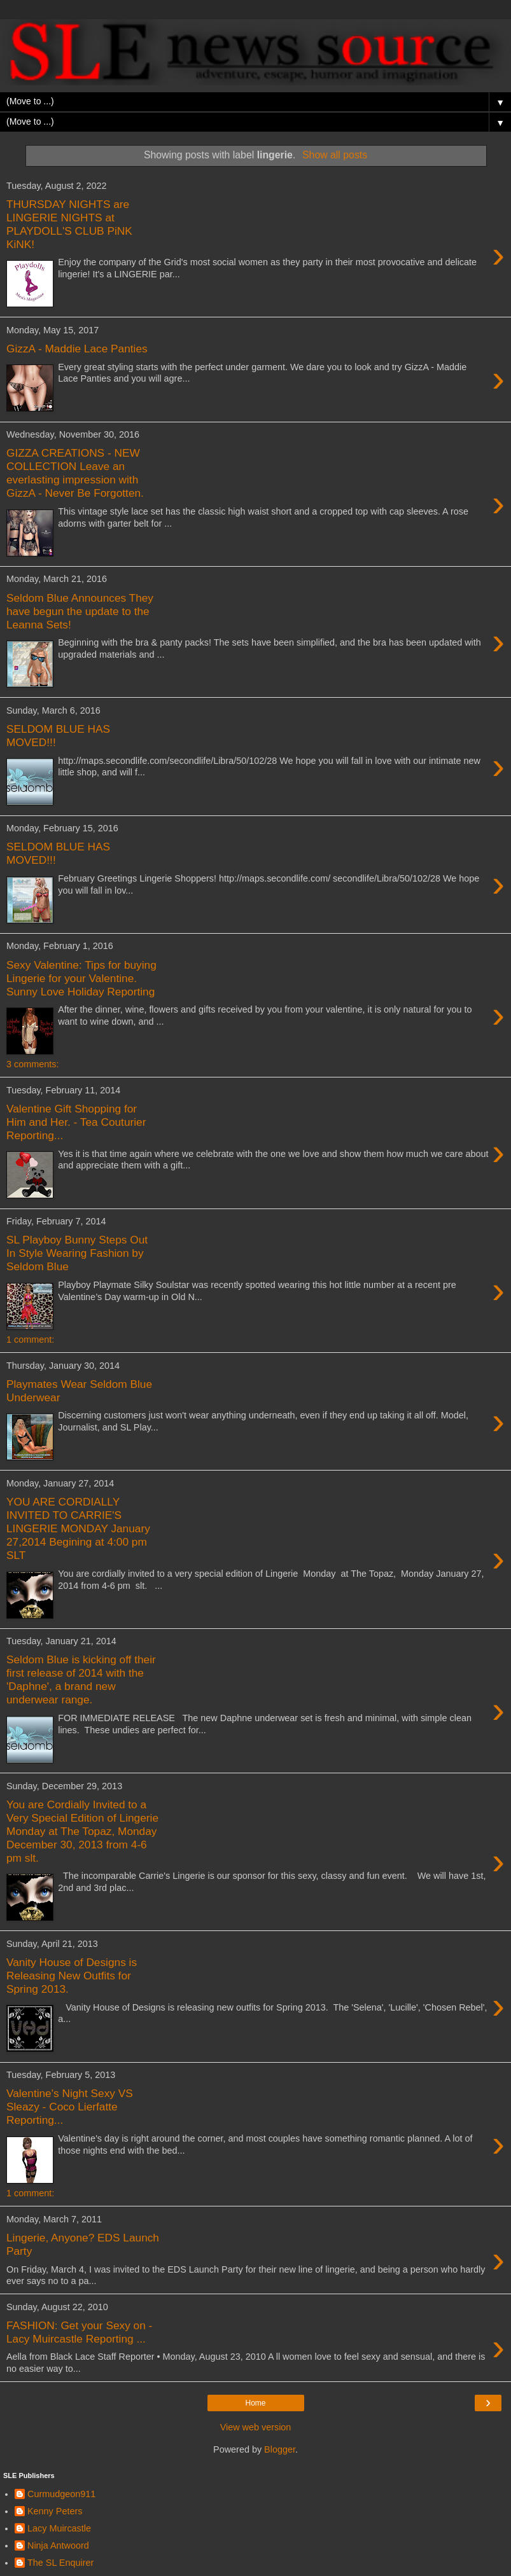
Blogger (279, 2449)
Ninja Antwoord (58, 2545)
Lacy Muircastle (59, 2528)
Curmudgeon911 (61, 2494)
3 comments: (32, 1064)
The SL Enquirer (60, 2563)
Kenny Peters (54, 2511)
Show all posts (334, 154)
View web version (255, 2427)
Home (255, 2403)
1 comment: (30, 1339)
